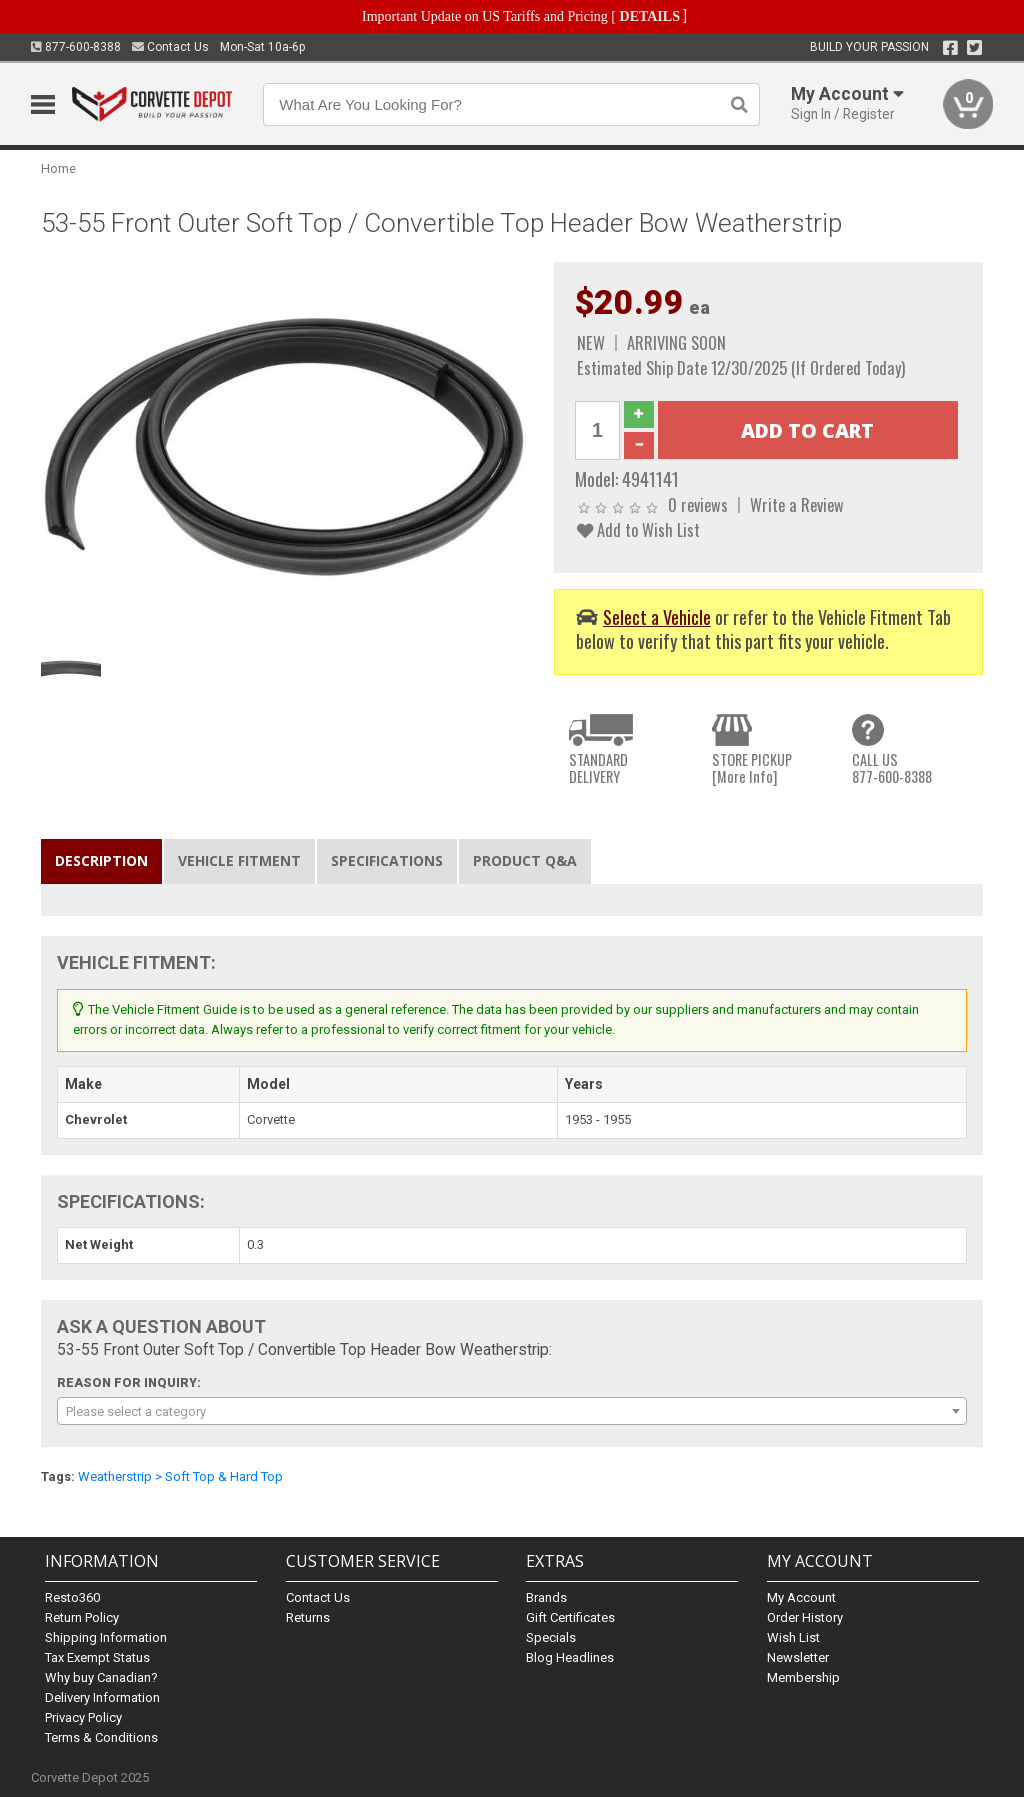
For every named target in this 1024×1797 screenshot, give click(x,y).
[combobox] (512, 1411)
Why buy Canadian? (101, 1677)
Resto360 (72, 1597)
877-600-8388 (76, 47)
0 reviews (698, 504)
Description (101, 860)
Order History (805, 1617)
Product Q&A (525, 860)
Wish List (793, 1637)
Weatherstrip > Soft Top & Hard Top (180, 1476)
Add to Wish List (638, 529)
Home (58, 168)
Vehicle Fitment (239, 860)
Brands (546, 1597)
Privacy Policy (83, 1717)
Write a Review (797, 504)
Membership (803, 1677)
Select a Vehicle (657, 616)
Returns (308, 1617)
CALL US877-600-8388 (892, 768)
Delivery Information (102, 1697)
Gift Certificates (570, 1617)
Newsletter (798, 1657)
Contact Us (170, 47)
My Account (801, 1597)
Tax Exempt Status (97, 1657)
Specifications (387, 860)
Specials (551, 1637)
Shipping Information (106, 1637)
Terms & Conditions (101, 1737)
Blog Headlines (570, 1657)
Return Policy (82, 1617)
